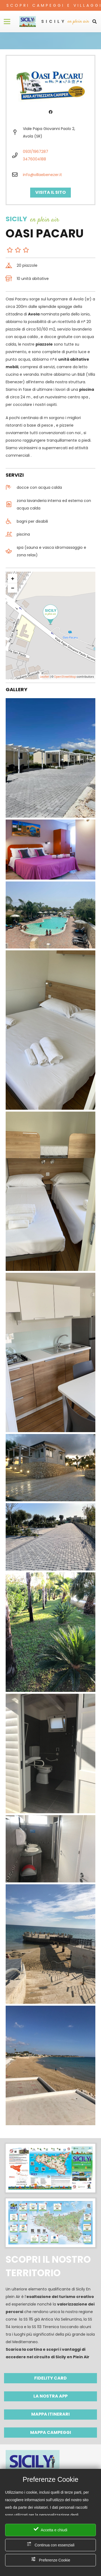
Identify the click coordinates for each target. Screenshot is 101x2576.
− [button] (12, 588)
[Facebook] (50, 112)
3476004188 (34, 159)
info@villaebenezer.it (42, 174)
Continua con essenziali (51, 2544)
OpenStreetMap (65, 677)
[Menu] (7, 21)
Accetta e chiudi (50, 2529)
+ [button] (12, 578)
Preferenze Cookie (50, 2559)
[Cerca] (94, 21)
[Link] (27, 21)
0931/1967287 (35, 151)
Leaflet (44, 677)
